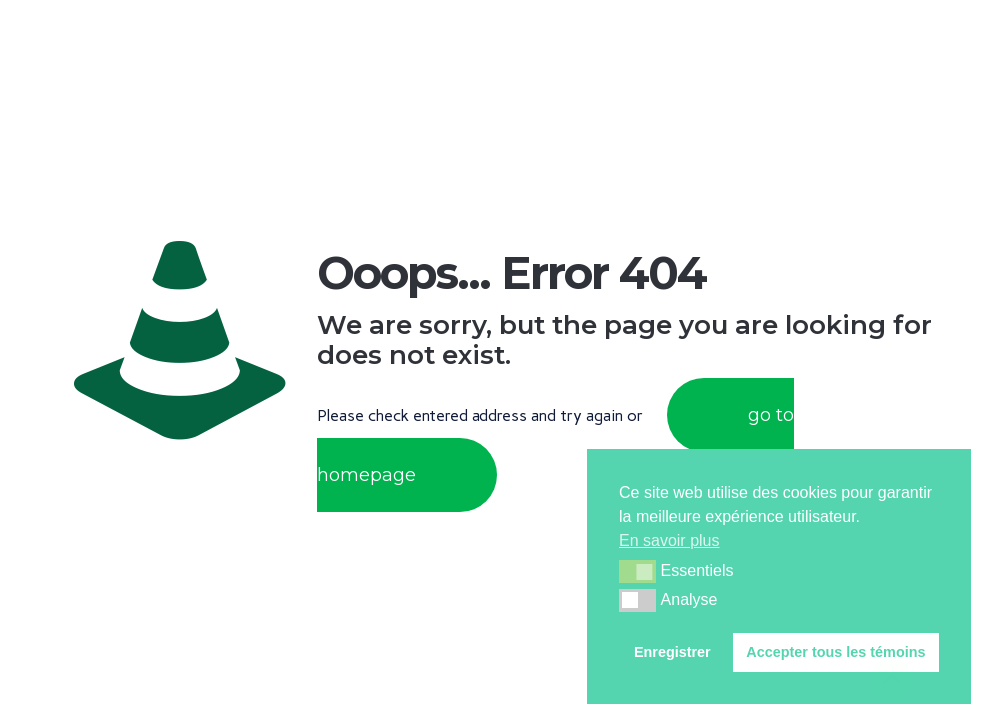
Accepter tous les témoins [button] (835, 652)
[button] (637, 571)
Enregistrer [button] (672, 652)
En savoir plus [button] (669, 540)
